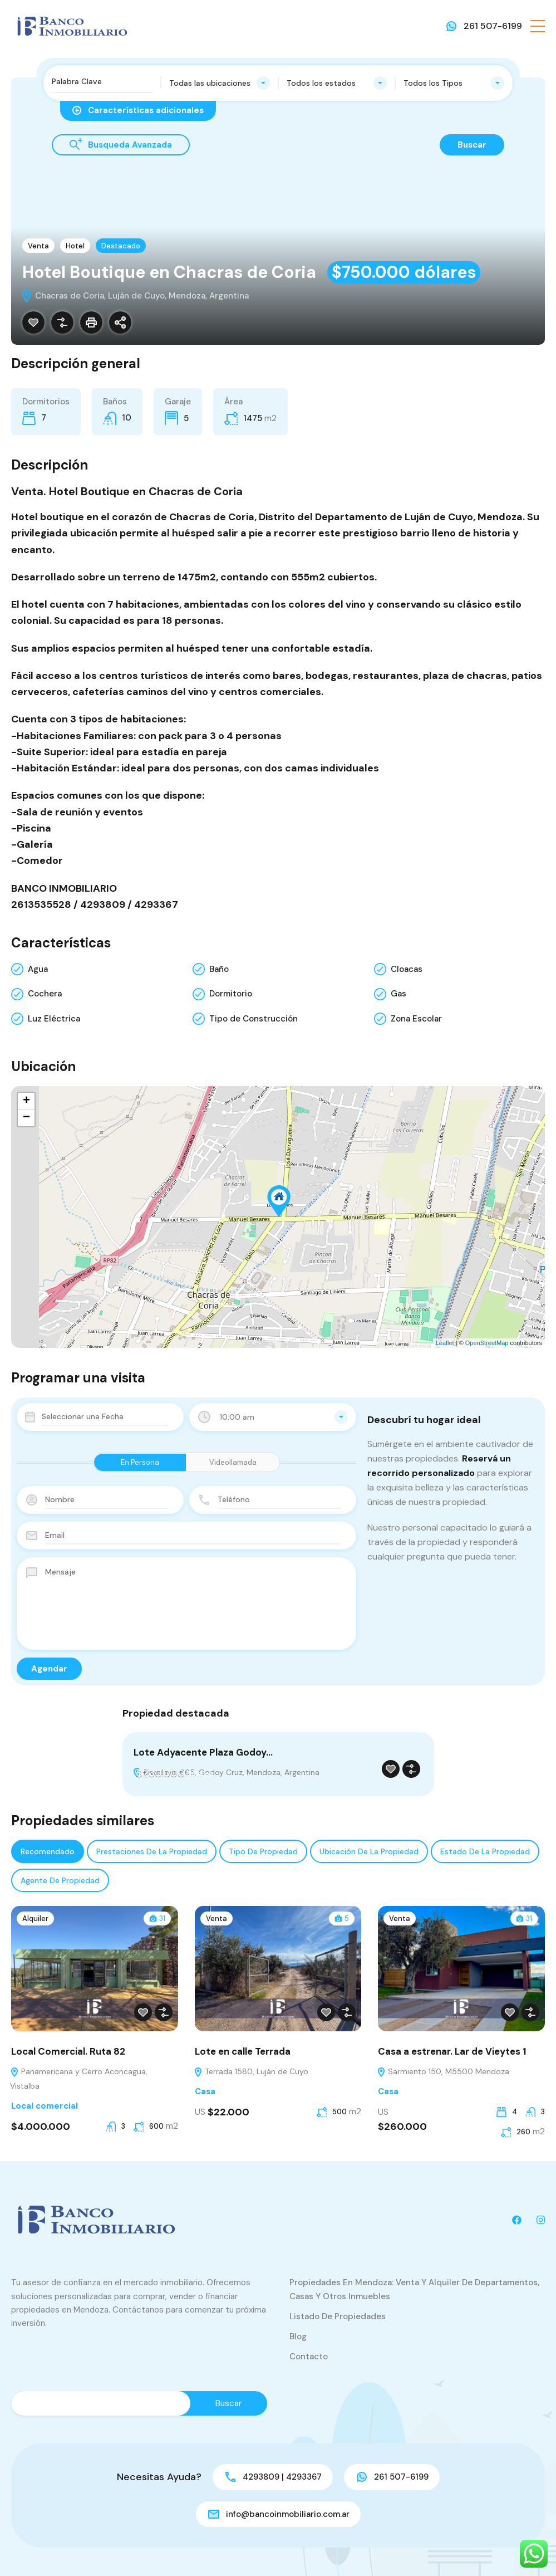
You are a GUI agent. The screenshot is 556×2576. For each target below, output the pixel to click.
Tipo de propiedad (263, 1851)
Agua (38, 969)
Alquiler (35, 1918)
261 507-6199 (493, 26)
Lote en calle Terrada (243, 2051)
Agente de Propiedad (60, 1880)
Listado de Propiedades (337, 2316)
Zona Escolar (416, 1018)
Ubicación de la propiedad (369, 1851)
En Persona (140, 1462)
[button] (537, 26)
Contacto (308, 2356)
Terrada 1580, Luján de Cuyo (251, 2071)
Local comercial (44, 2105)
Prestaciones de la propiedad (151, 1851)
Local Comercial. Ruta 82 (68, 2051)
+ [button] (26, 1101)
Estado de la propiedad (485, 1851)
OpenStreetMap (487, 1343)
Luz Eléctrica (54, 1018)
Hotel (75, 246)
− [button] (26, 1117)
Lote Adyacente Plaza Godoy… (203, 1752)
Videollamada (233, 1462)
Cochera (45, 993)
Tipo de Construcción (253, 1018)
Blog (298, 2336)
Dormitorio (230, 993)
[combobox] (219, 83)
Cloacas (406, 969)
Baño (219, 969)
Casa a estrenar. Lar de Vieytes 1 (452, 2051)
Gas (398, 993)
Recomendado (48, 1851)
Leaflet (445, 1343)
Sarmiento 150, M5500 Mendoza (443, 2071)
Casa (205, 2091)
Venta (38, 246)
